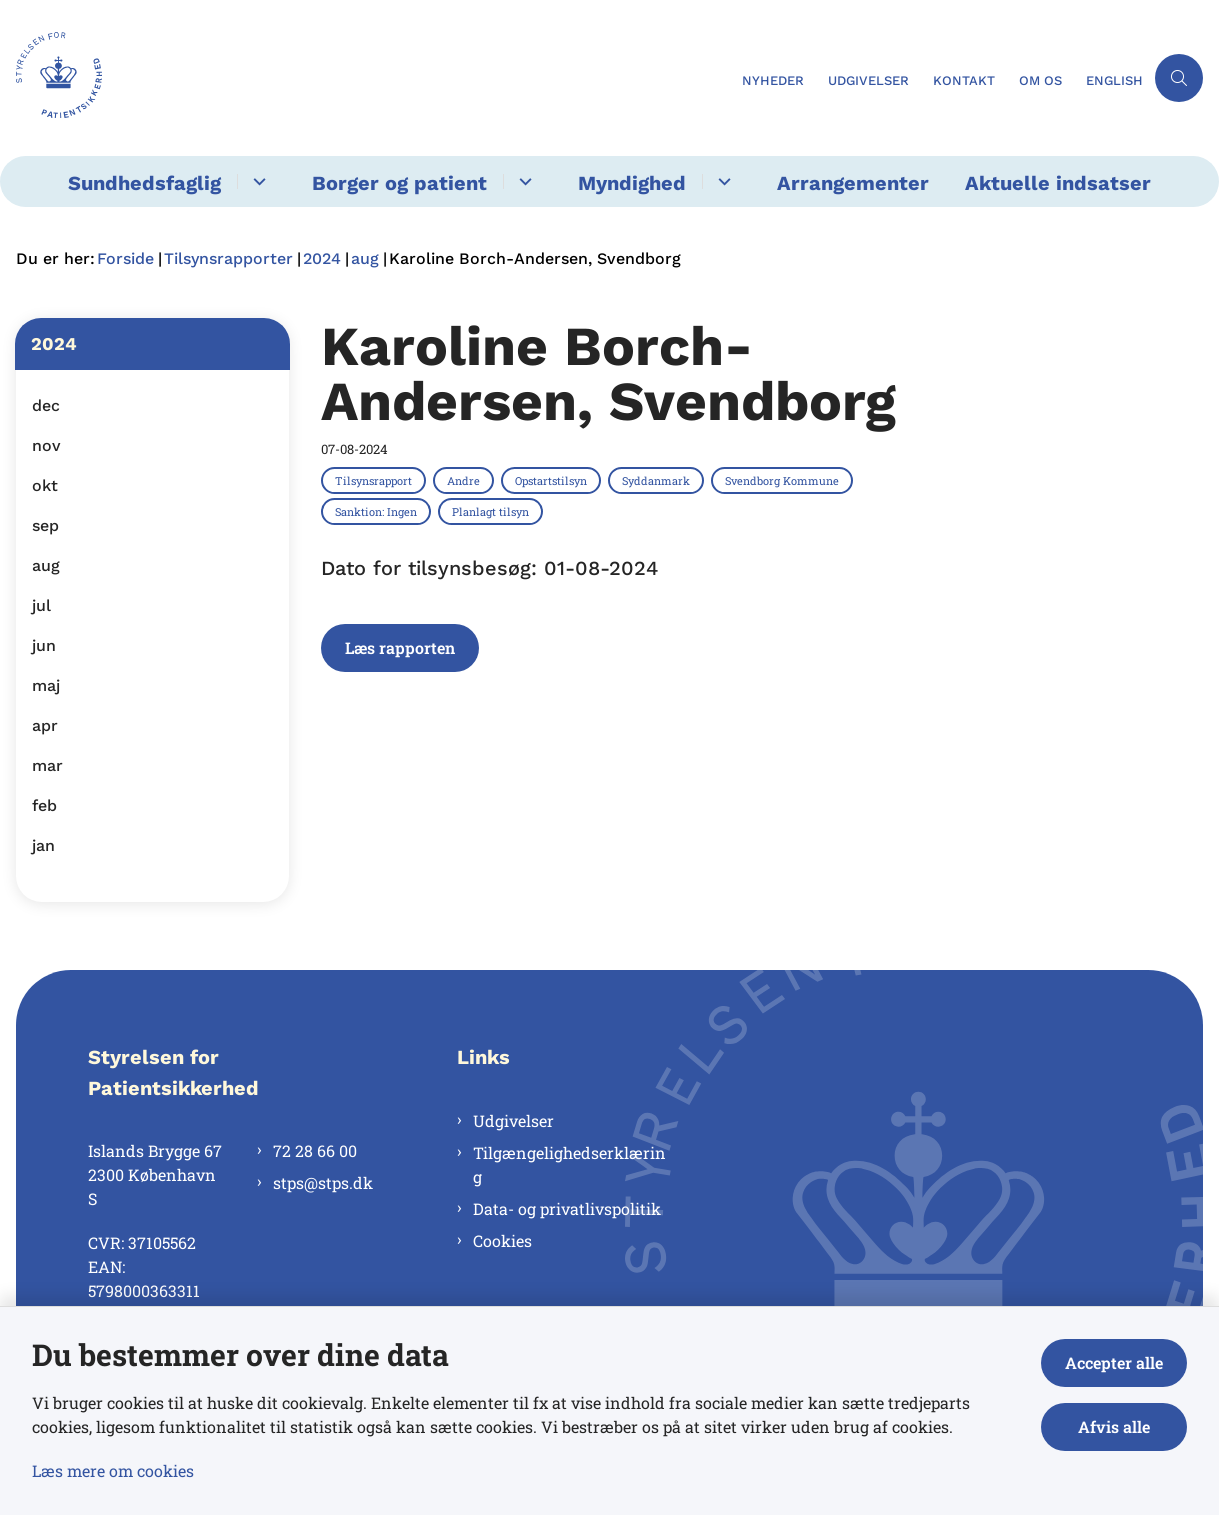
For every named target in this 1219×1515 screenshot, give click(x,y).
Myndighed (632, 183)
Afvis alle (1114, 1426)
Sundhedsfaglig (144, 183)
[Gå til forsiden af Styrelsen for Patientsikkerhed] (365, 78)
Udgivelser (513, 1120)
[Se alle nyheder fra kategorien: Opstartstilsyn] (553, 480)
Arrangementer (853, 183)
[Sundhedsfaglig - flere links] (256, 181)
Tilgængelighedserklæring (569, 1164)
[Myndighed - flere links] (721, 181)
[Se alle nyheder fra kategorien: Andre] (465, 480)
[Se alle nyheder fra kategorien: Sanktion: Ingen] (378, 511)
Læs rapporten (400, 647)
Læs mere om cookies (113, 1470)
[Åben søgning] (1179, 78)
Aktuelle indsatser (1058, 183)
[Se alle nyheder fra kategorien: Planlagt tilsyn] (492, 511)
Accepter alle (1114, 1362)
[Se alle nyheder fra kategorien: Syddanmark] (658, 480)
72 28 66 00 (315, 1150)
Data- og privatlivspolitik (567, 1208)
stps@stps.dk (323, 1182)
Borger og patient (399, 183)
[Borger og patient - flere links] (522, 181)
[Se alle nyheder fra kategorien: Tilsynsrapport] (375, 480)
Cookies (502, 1240)
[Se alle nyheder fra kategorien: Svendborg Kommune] (784, 480)
